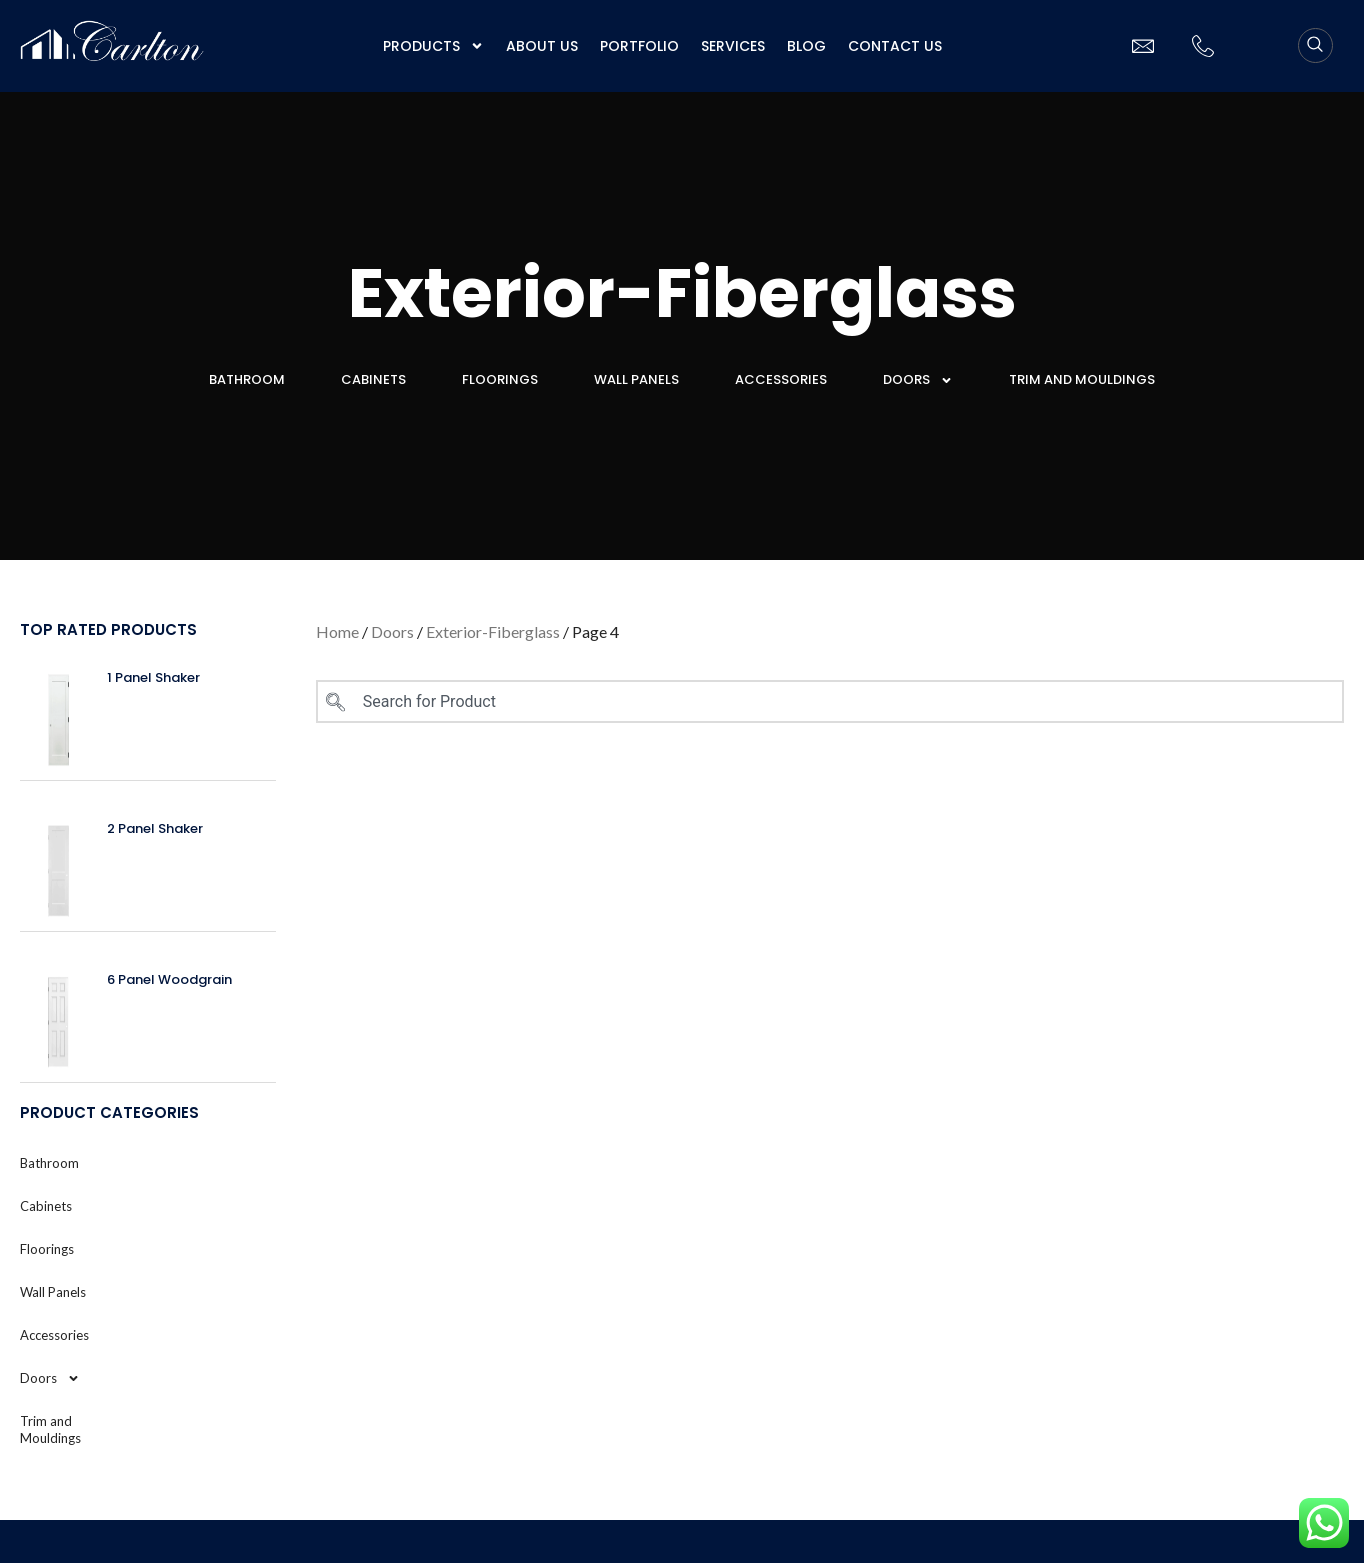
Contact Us (895, 46)
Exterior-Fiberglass (493, 631)
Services (733, 46)
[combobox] (830, 701)
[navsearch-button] (1315, 45)
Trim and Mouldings (1082, 379)
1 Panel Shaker (153, 677)
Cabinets (373, 379)
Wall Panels (636, 379)
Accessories (781, 379)
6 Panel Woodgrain (169, 979)
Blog (806, 46)
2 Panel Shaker (155, 828)
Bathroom (247, 379)
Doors (918, 380)
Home (337, 631)
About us (542, 46)
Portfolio (639, 46)
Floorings (500, 379)
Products (433, 46)
